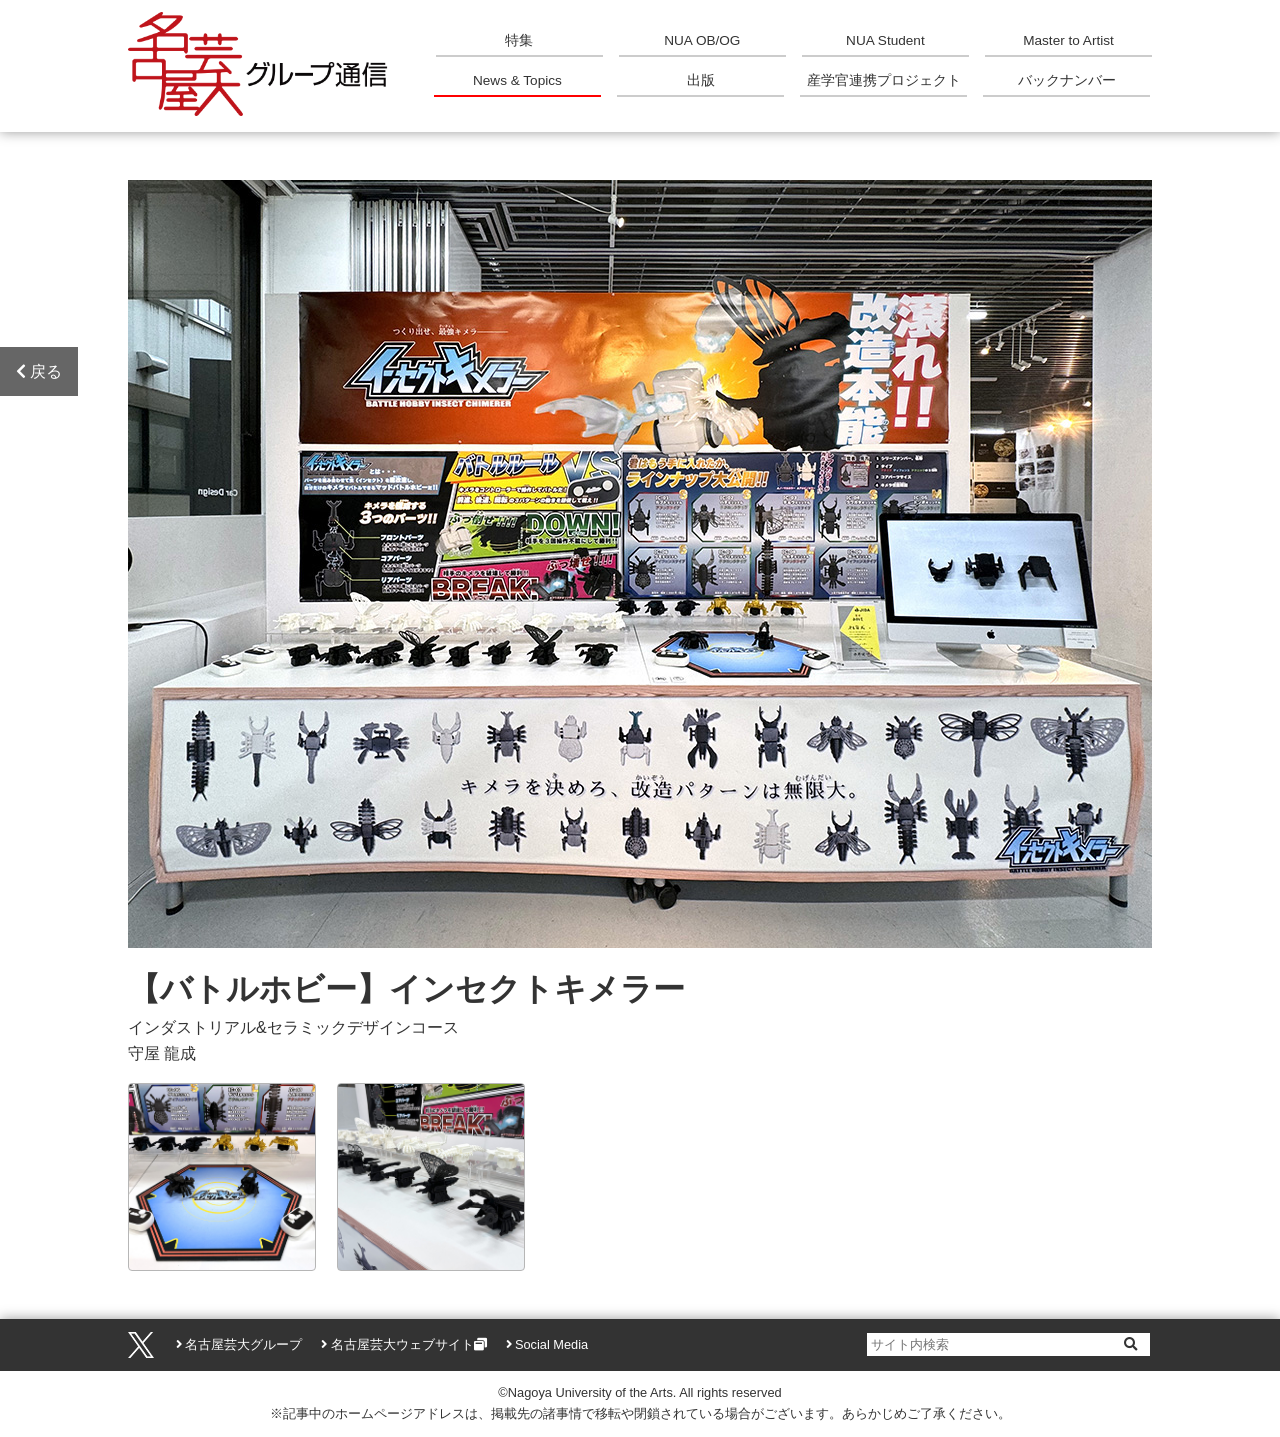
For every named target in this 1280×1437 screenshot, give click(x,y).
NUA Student (885, 40)
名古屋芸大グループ (243, 1344)
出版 (701, 80)
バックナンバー (1067, 80)
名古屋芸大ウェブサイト (402, 1344)
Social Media (551, 1344)
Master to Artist (1068, 40)
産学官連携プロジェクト (884, 80)
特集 (519, 40)
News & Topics (517, 80)
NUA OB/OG (702, 40)
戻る (39, 371)
